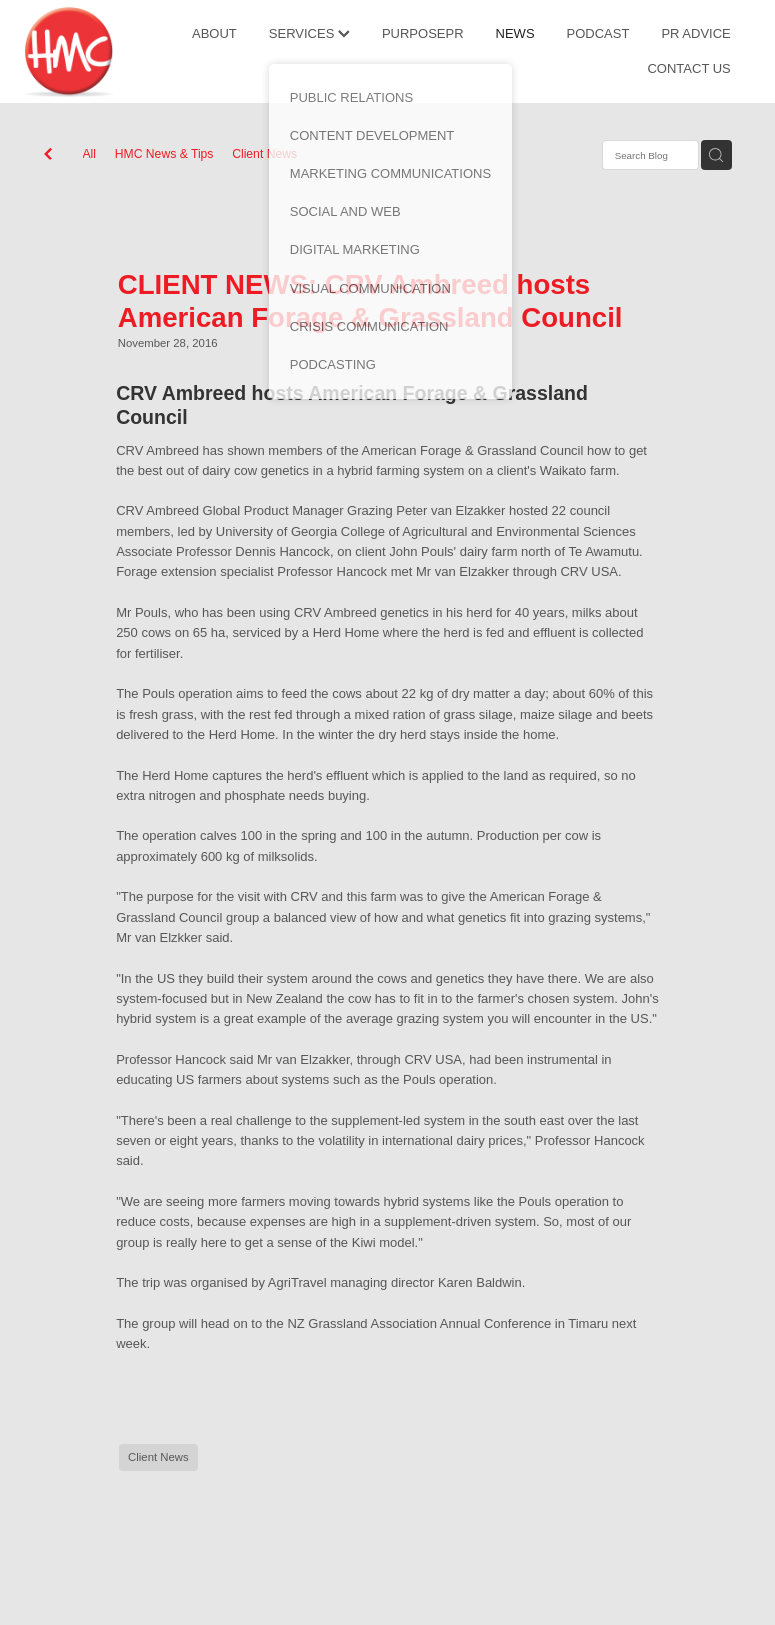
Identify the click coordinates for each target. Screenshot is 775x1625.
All (90, 154)
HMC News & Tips (164, 154)
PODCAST (598, 33)
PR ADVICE (695, 33)
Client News (264, 154)
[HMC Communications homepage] (96, 52)
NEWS (515, 33)
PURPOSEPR (423, 33)
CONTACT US (688, 68)
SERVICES (309, 33)
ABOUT (214, 33)
